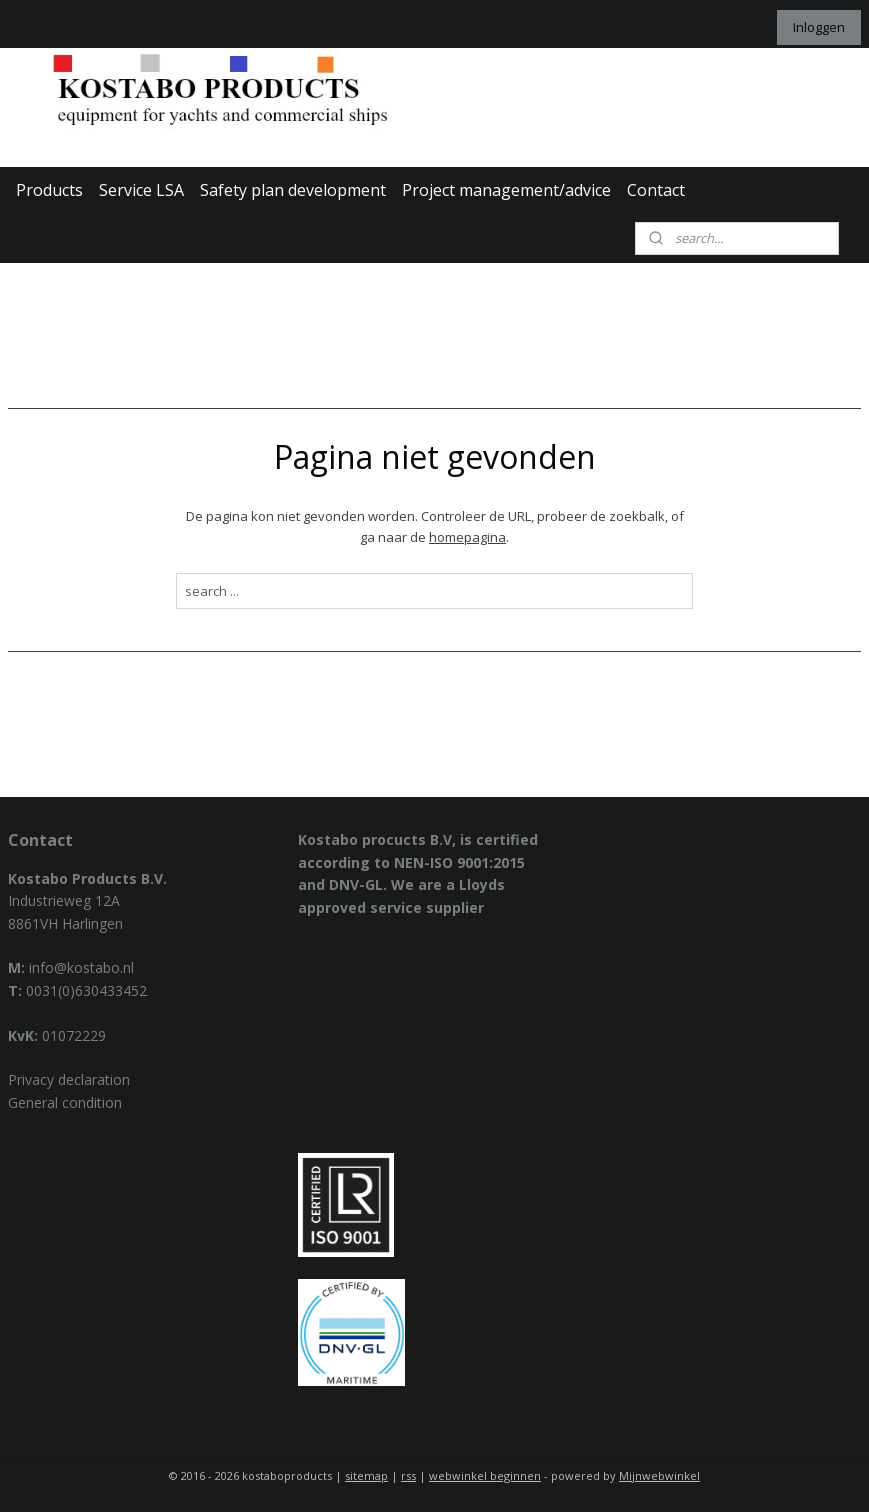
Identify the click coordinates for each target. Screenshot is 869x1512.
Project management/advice (506, 190)
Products (49, 190)
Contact (656, 190)
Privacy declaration (69, 1079)
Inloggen (819, 27)
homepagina (467, 536)
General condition (65, 1102)
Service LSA (141, 190)
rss (408, 1475)
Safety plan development (293, 190)
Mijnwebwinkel (659, 1475)
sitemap (366, 1475)
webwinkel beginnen (485, 1475)
